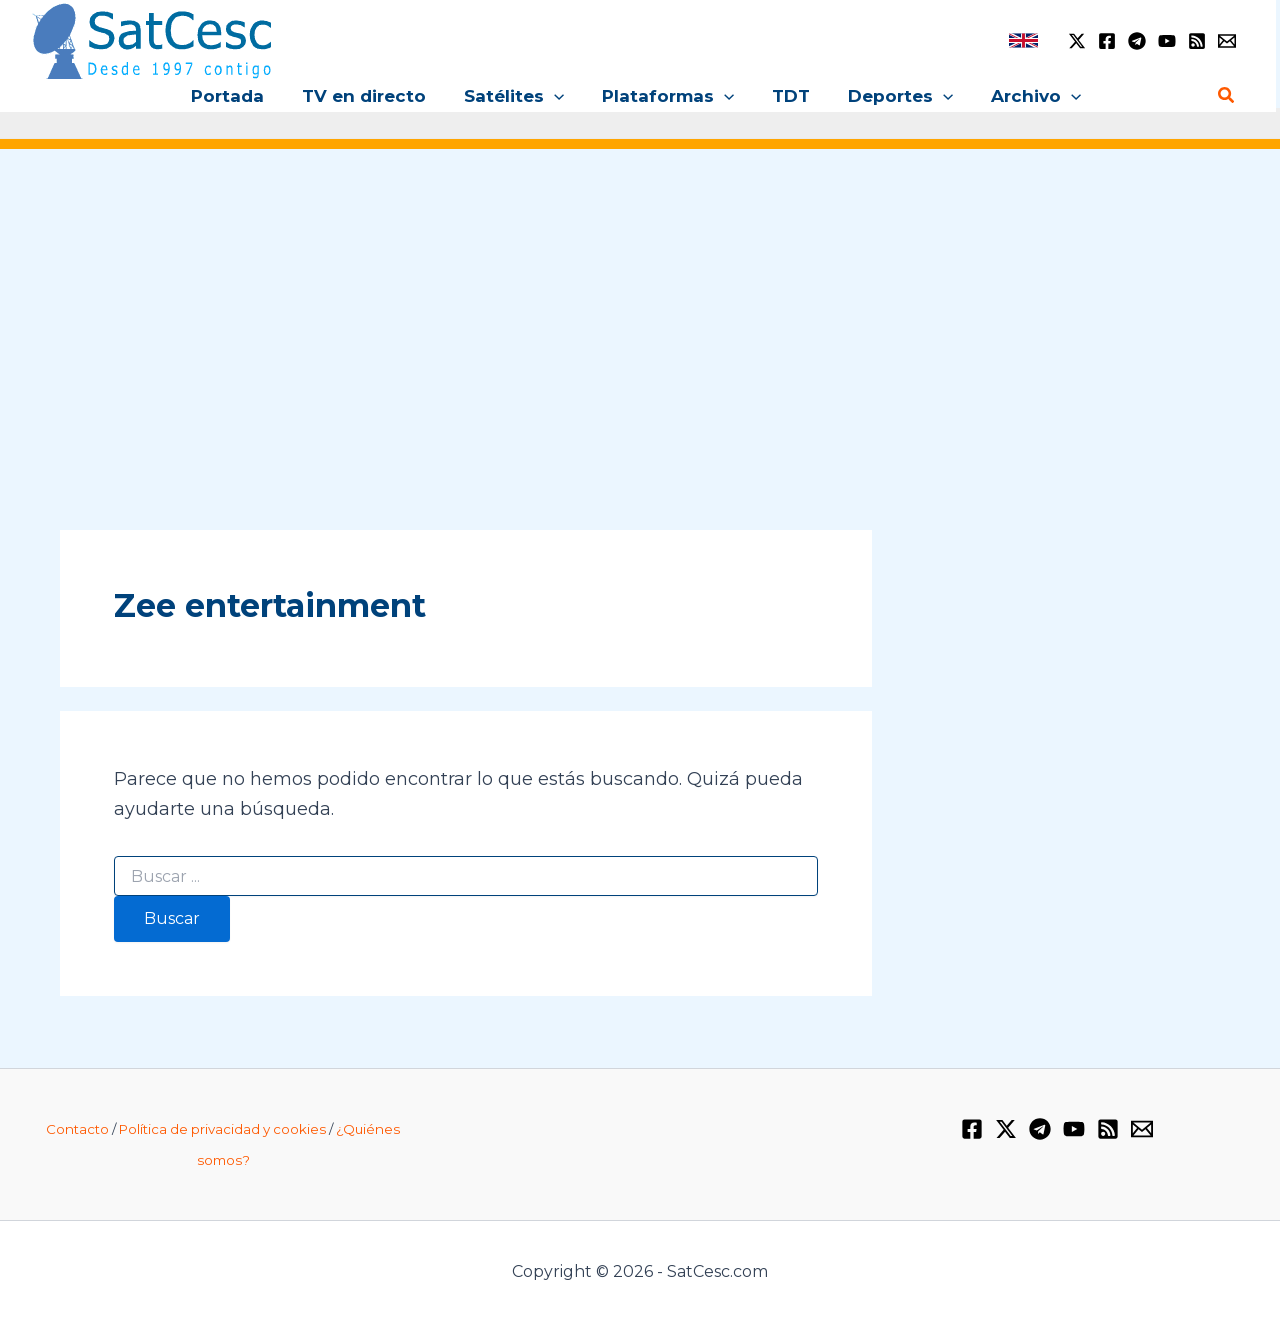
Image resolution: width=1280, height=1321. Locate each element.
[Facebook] (1107, 41)
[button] (558, 96)
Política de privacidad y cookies (222, 1129)
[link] (1023, 40)
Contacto (77, 1129)
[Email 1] (1227, 41)
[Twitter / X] (1077, 41)
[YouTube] (1167, 41)
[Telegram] (1137, 41)
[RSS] (1197, 41)
